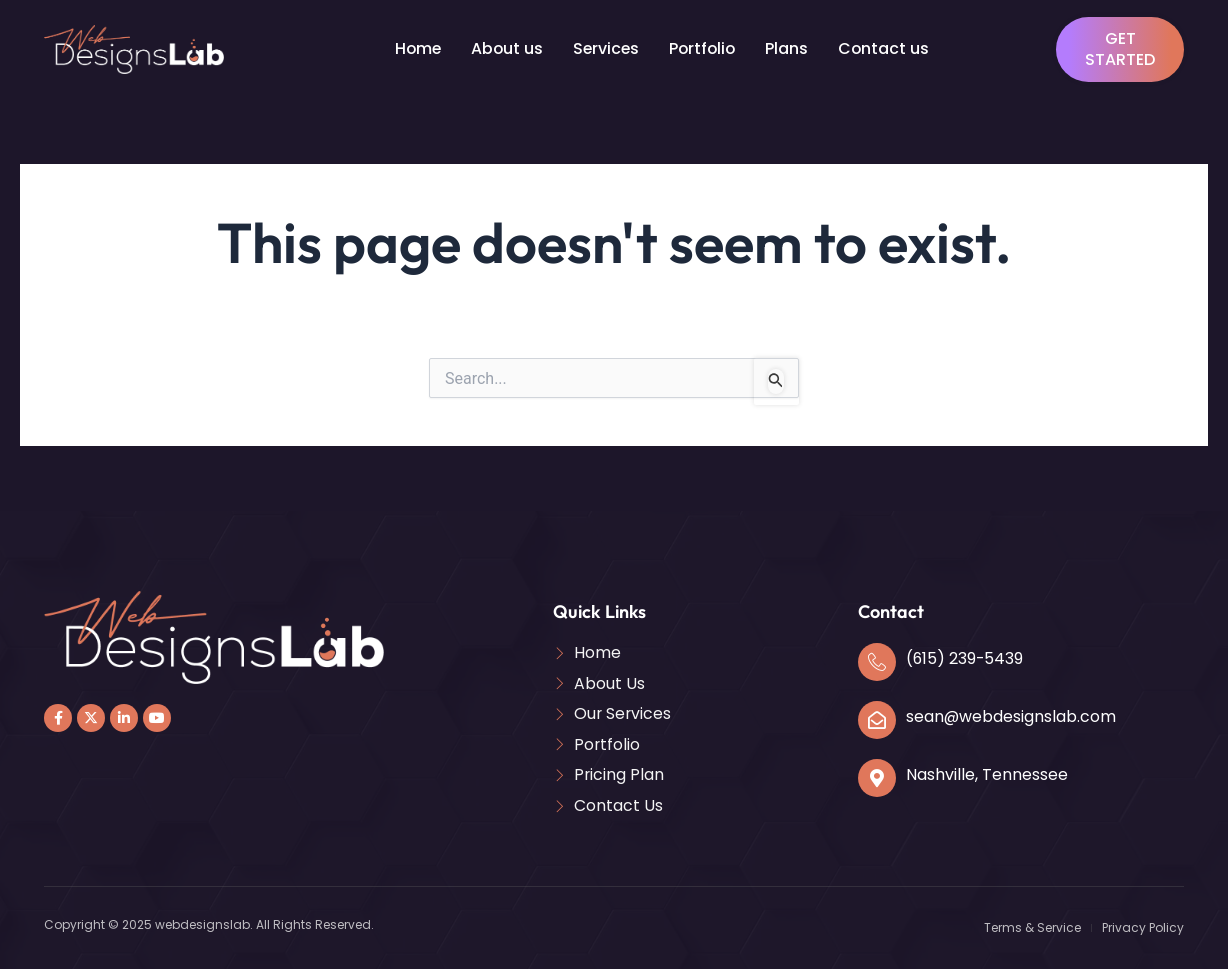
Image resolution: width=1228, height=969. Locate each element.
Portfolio (704, 48)
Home (415, 48)
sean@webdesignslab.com (1011, 715)
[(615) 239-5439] (877, 661)
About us (505, 48)
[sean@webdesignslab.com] (877, 719)
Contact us (888, 48)
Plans (790, 48)
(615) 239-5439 (965, 657)
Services (606, 48)
